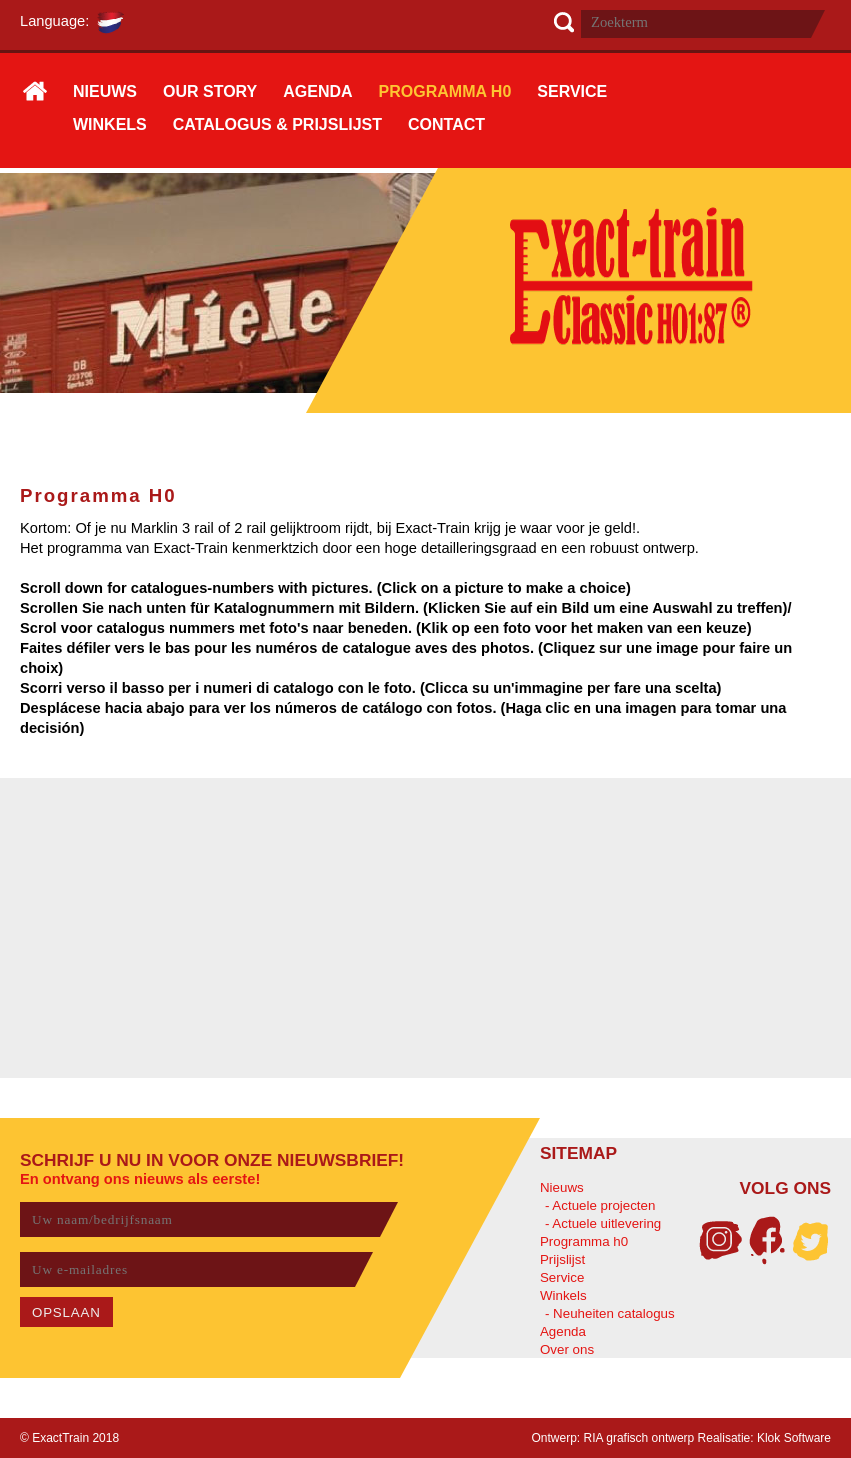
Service (562, 1277)
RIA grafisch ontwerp (639, 1438)
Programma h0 (584, 1241)
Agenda (563, 1331)
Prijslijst (562, 1259)
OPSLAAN (66, 1312)
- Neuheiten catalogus (610, 1313)
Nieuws (562, 1187)
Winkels (563, 1295)
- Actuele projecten (600, 1205)
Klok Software (794, 1438)
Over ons (567, 1349)
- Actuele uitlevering (603, 1223)
